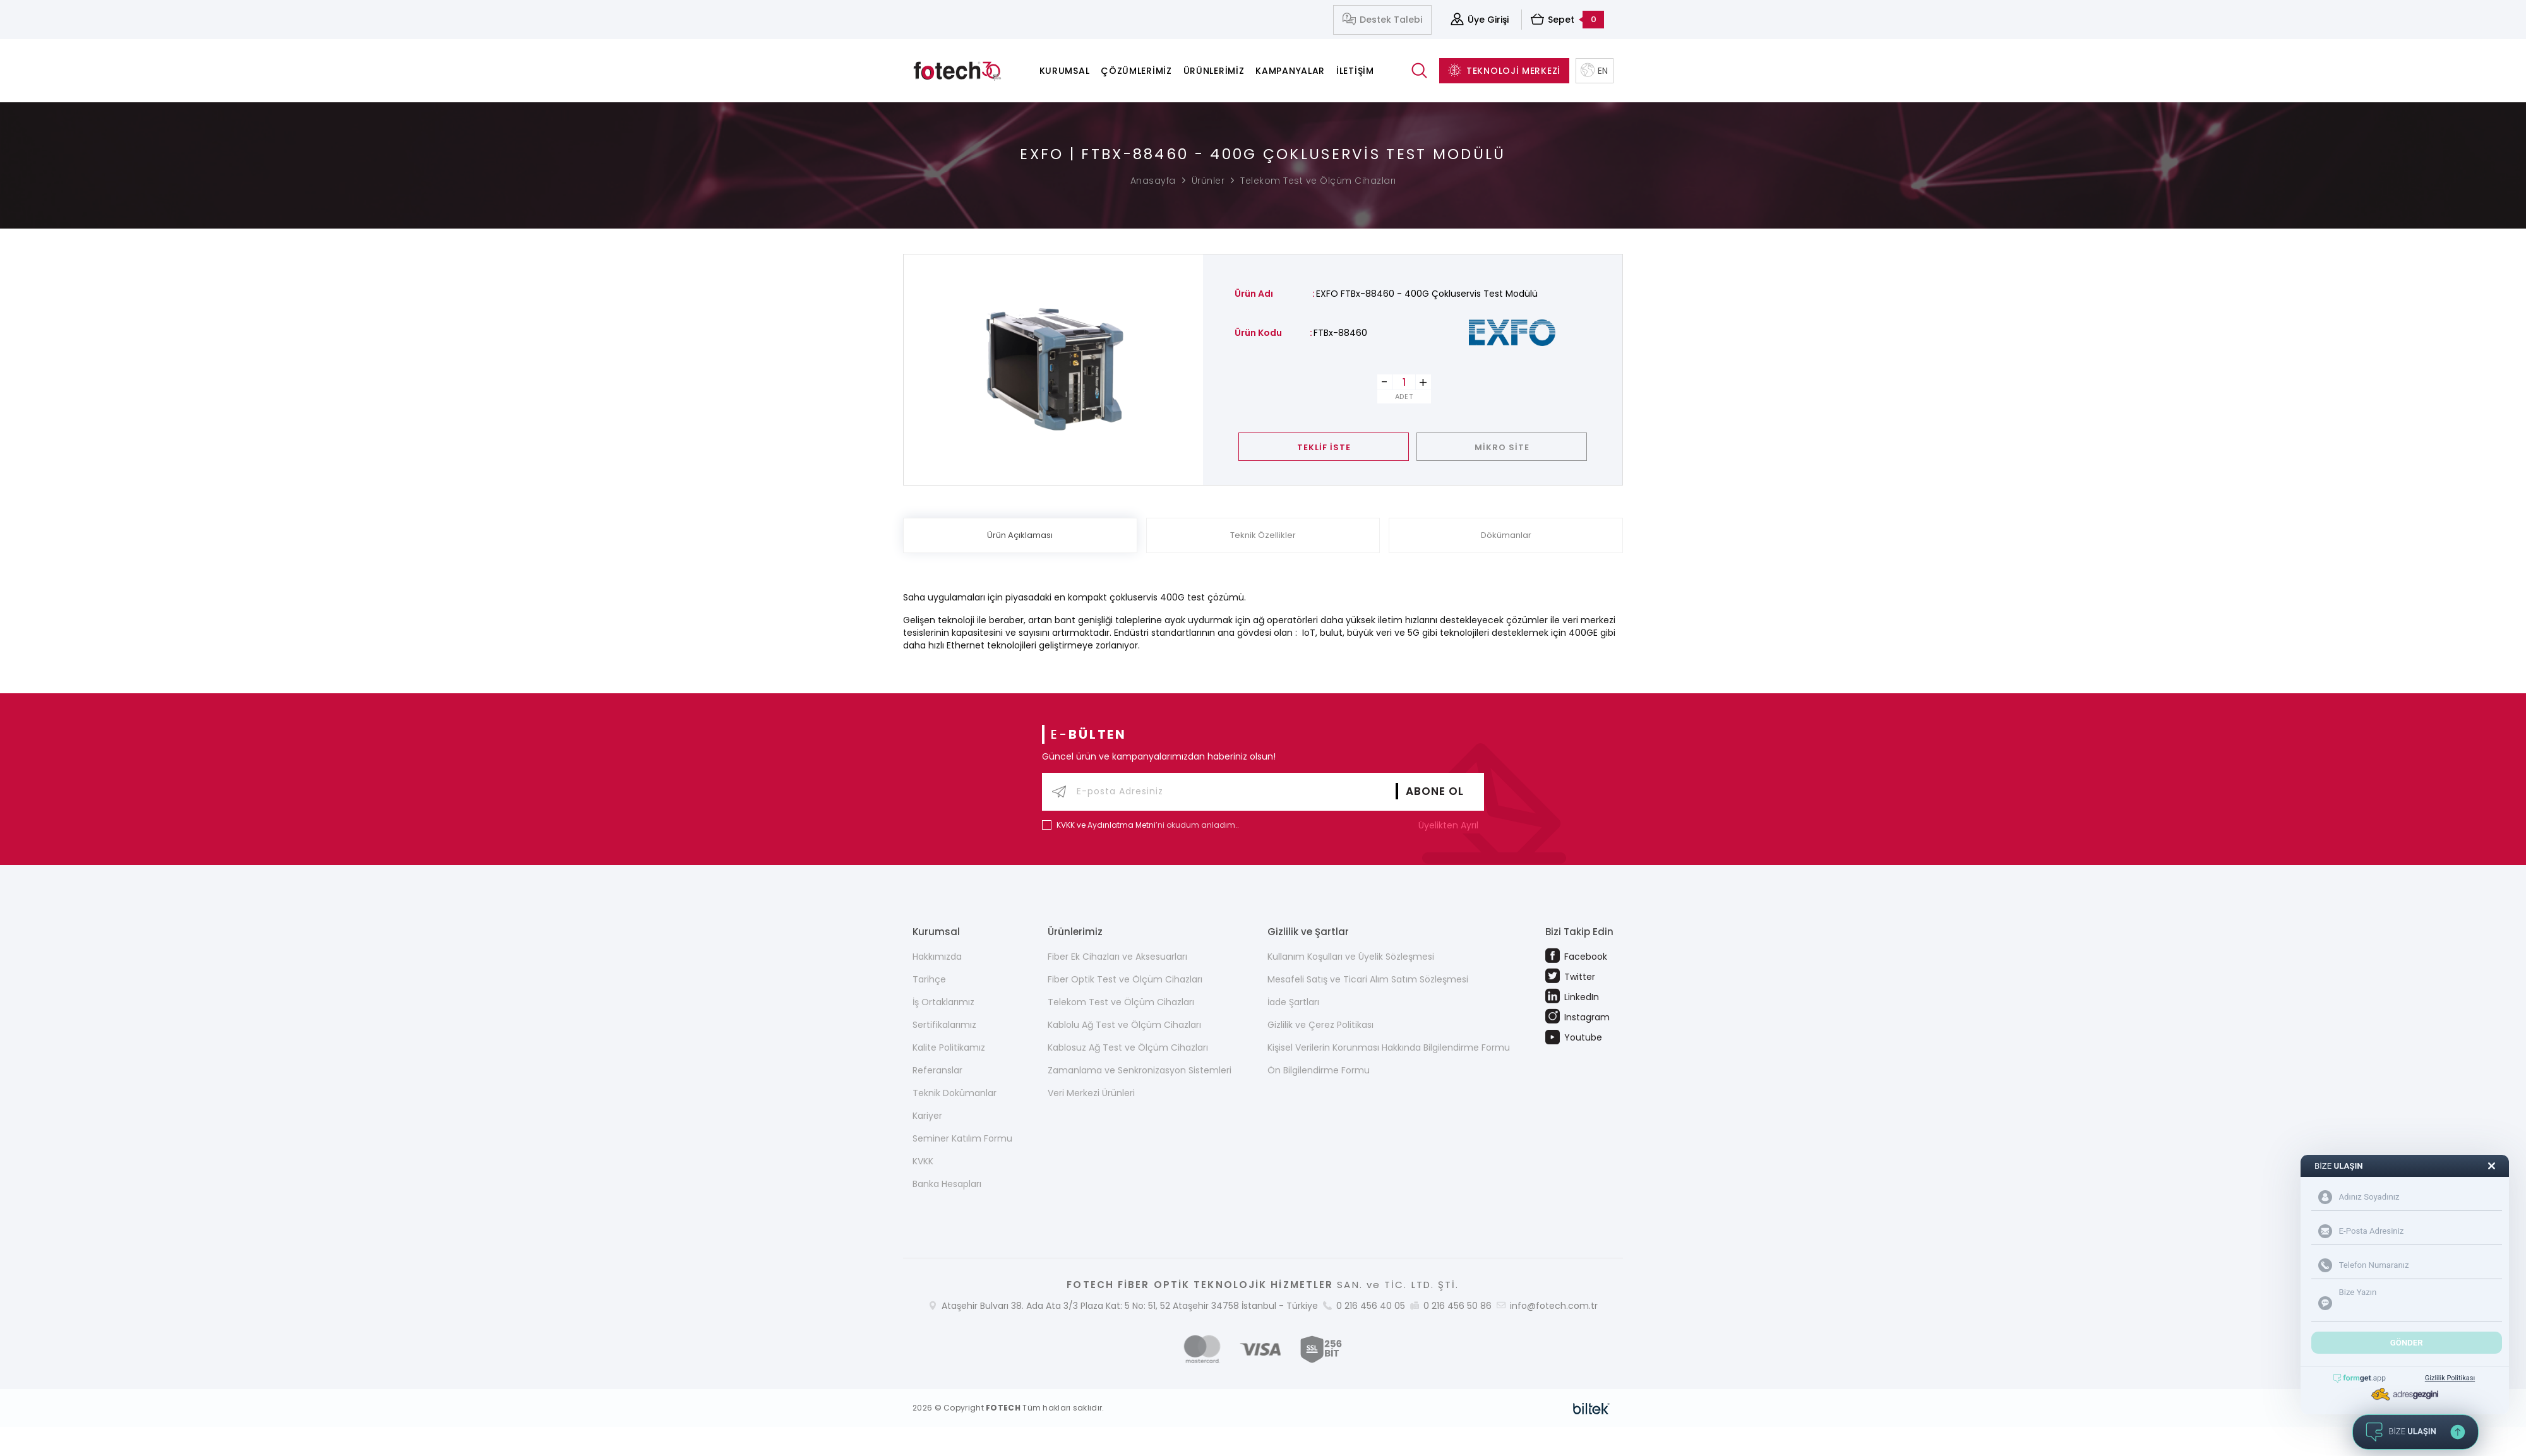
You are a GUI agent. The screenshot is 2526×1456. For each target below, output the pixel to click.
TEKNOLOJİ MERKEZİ (1504, 71)
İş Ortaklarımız (943, 1002)
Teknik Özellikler (1263, 535)
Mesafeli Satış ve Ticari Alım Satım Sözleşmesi (1367, 979)
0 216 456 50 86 (1457, 1305)
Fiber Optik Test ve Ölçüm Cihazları (1125, 979)
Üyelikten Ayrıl (1451, 825)
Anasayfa (1153, 180)
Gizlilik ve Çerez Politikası (1320, 1024)
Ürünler (1208, 180)
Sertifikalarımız (944, 1024)
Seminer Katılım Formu (962, 1138)
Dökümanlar (1506, 535)
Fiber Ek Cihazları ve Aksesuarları (1117, 956)
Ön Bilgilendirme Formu (1318, 1070)
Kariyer (927, 1115)
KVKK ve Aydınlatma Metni (1106, 825)
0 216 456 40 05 (1370, 1305)
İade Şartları (1293, 1002)
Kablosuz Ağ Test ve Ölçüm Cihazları (1128, 1047)
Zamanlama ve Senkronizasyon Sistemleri (1139, 1070)
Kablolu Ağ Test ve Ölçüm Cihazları (1124, 1024)
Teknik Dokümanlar (955, 1093)
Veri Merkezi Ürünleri (1091, 1093)
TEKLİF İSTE (1324, 447)
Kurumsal (1064, 70)
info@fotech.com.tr (1554, 1305)
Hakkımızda (937, 956)
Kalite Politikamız (949, 1047)
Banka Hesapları (947, 1184)
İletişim (1355, 70)
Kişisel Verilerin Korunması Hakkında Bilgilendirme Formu (1388, 1047)
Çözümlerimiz (1136, 70)
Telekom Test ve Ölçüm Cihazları (1318, 180)
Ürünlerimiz (1214, 70)
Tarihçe (929, 979)
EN (1594, 71)
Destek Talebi (1382, 20)
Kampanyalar (1290, 70)
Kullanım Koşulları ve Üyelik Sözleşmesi (1350, 956)
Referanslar (937, 1070)
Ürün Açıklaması (1020, 535)
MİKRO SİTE (1502, 447)
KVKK (923, 1161)
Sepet (1567, 19)
